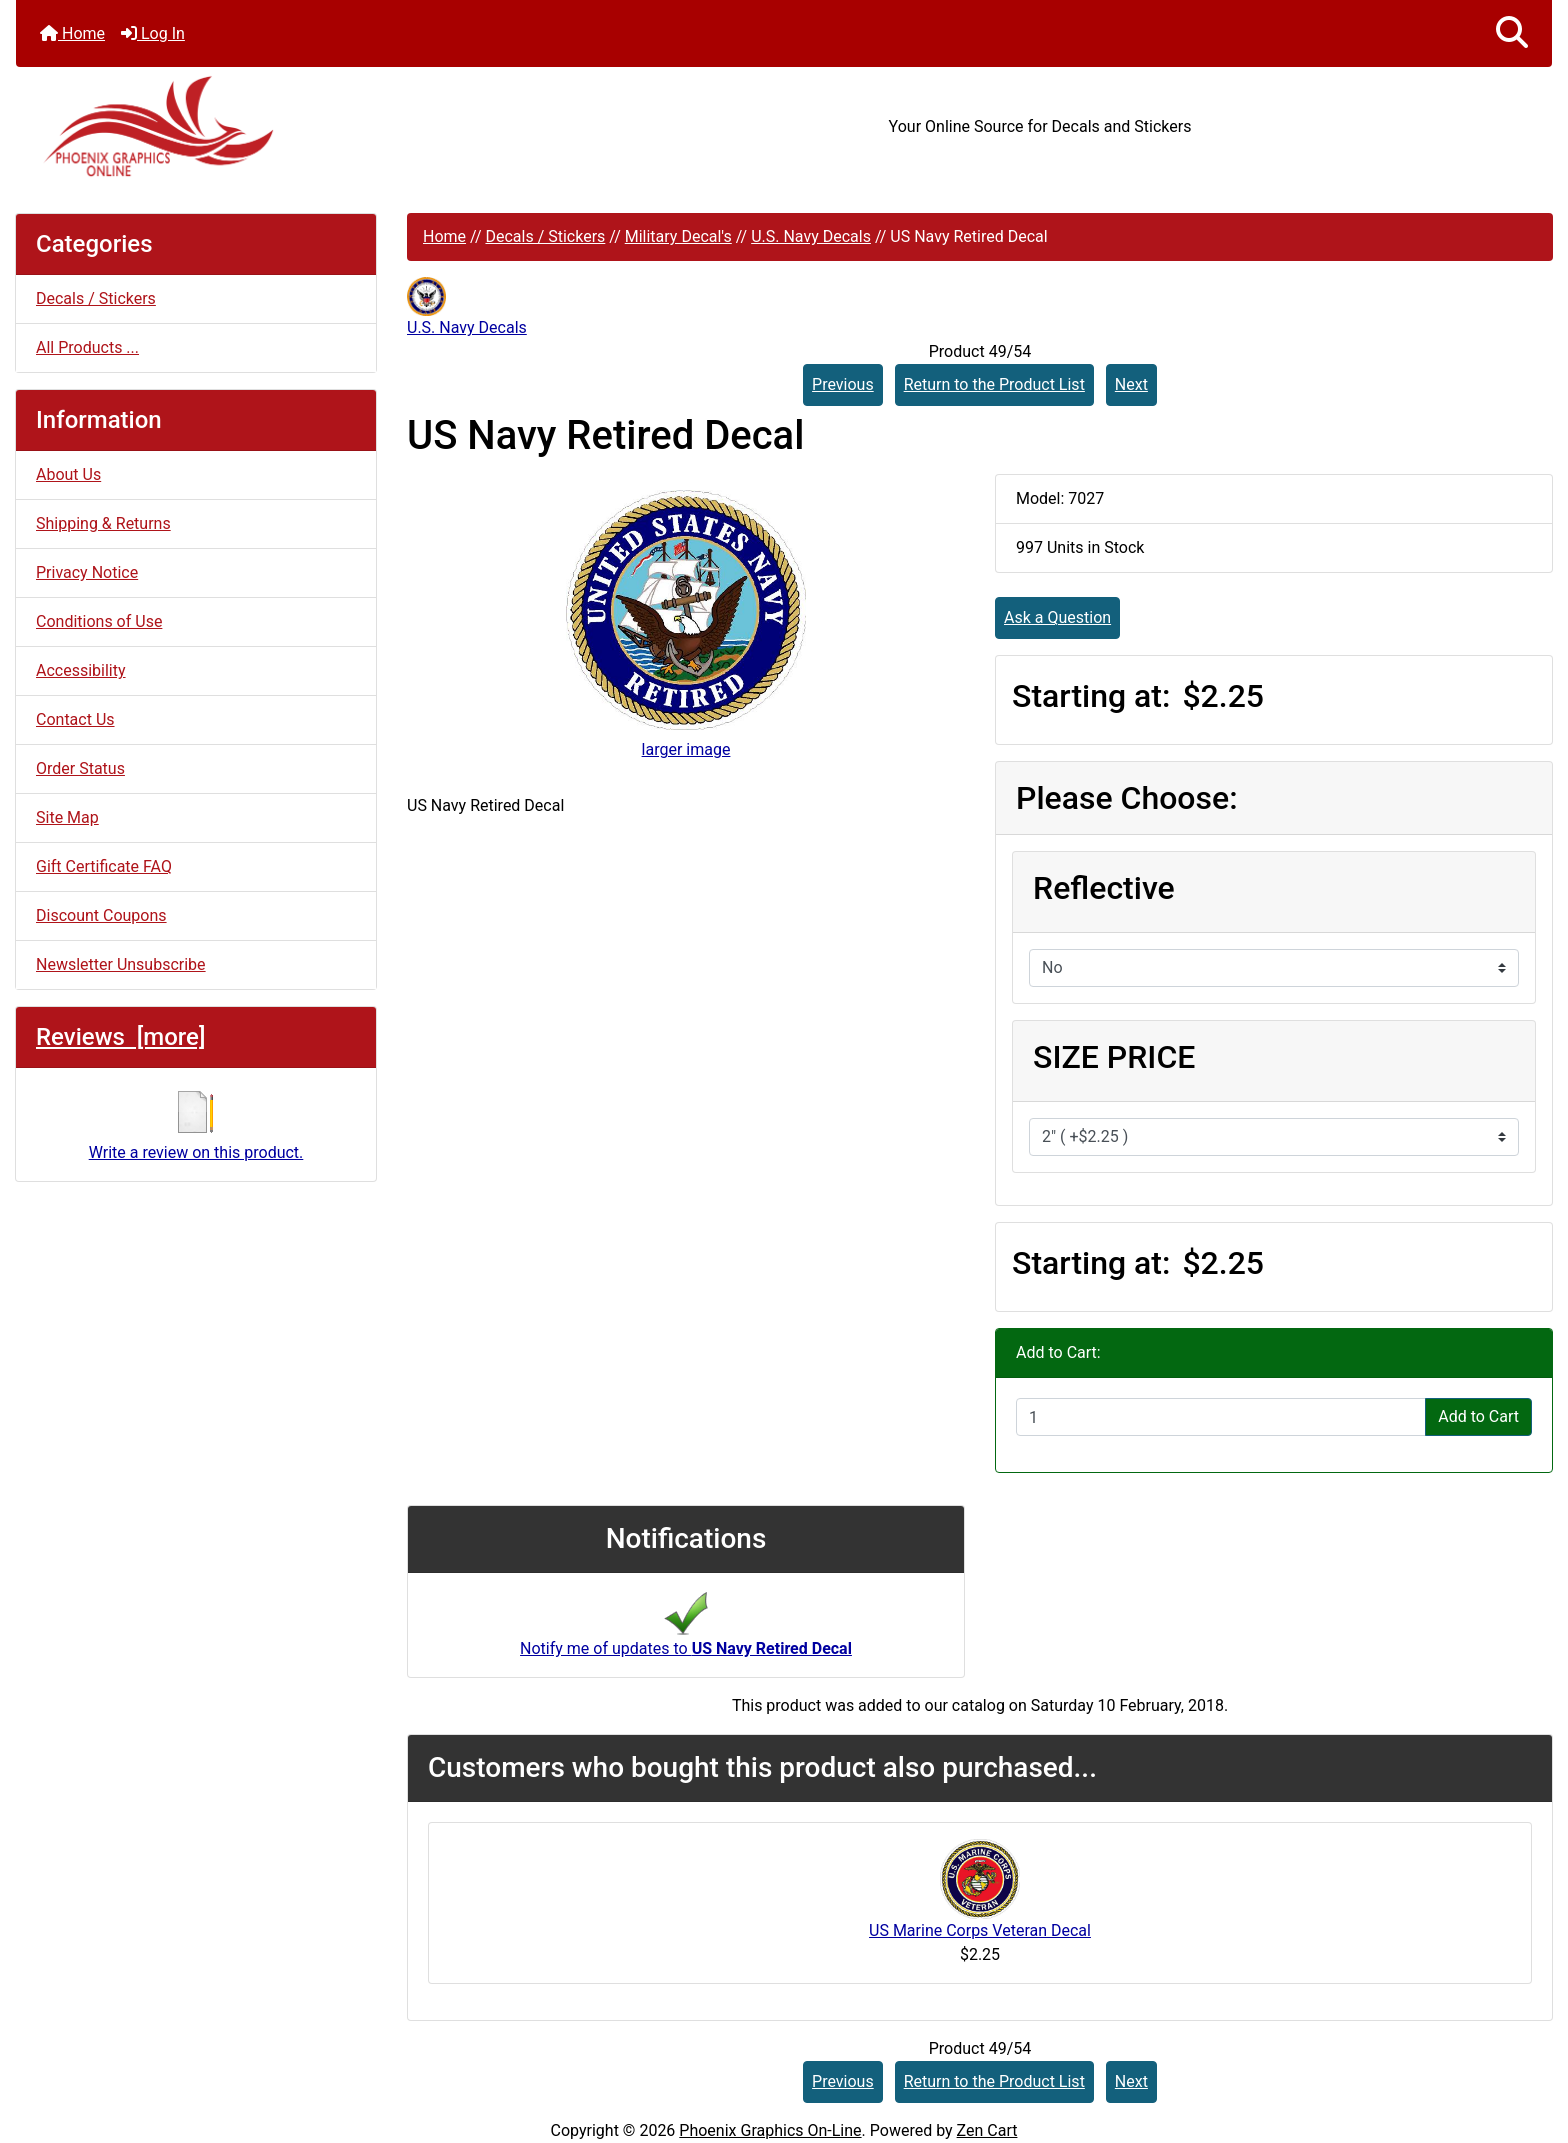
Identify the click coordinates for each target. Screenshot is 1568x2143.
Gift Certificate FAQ (104, 866)
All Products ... (87, 347)
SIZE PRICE (1114, 1057)
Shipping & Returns (103, 523)
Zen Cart (987, 2130)
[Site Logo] (272, 126)
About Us (68, 474)
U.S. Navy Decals (811, 236)
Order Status (80, 768)
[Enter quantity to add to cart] (1221, 1417)
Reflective (1104, 888)
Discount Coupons (101, 915)
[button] (1512, 33)
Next (1131, 384)
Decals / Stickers (545, 236)
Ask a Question (1057, 617)
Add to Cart (1478, 1416)
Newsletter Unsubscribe (121, 964)
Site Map (67, 817)
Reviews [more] (120, 1037)
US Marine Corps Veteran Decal (980, 1930)
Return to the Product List (994, 384)
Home (72, 33)
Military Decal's (678, 236)
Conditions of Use (99, 621)
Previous (843, 384)
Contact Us (75, 719)
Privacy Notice (87, 572)
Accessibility (81, 670)
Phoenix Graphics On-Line (770, 2130)
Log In (153, 33)
